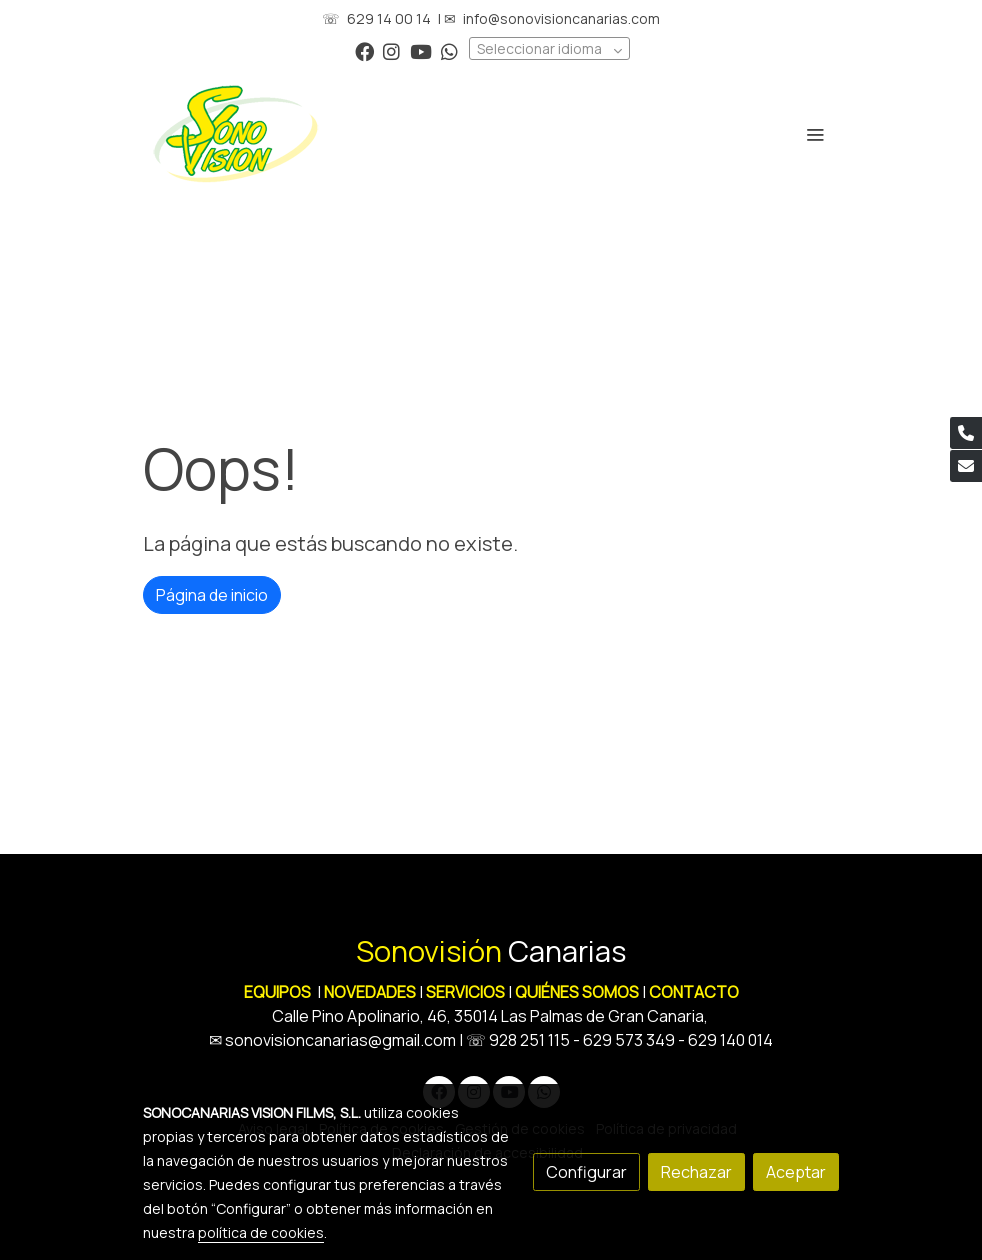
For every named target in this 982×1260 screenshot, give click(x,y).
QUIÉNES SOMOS (577, 992)
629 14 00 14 (389, 18)
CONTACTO (694, 992)
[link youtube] (421, 50)
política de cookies (261, 1232)
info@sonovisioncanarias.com (561, 18)
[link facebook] (364, 50)
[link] (236, 134)
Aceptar (796, 1172)
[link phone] (966, 433)
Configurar (586, 1172)
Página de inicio (212, 595)
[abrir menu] (815, 134)
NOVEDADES (371, 992)
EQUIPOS (277, 992)
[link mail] (966, 466)
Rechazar (696, 1172)
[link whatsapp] (449, 50)
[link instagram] (391, 50)
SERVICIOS (465, 992)
